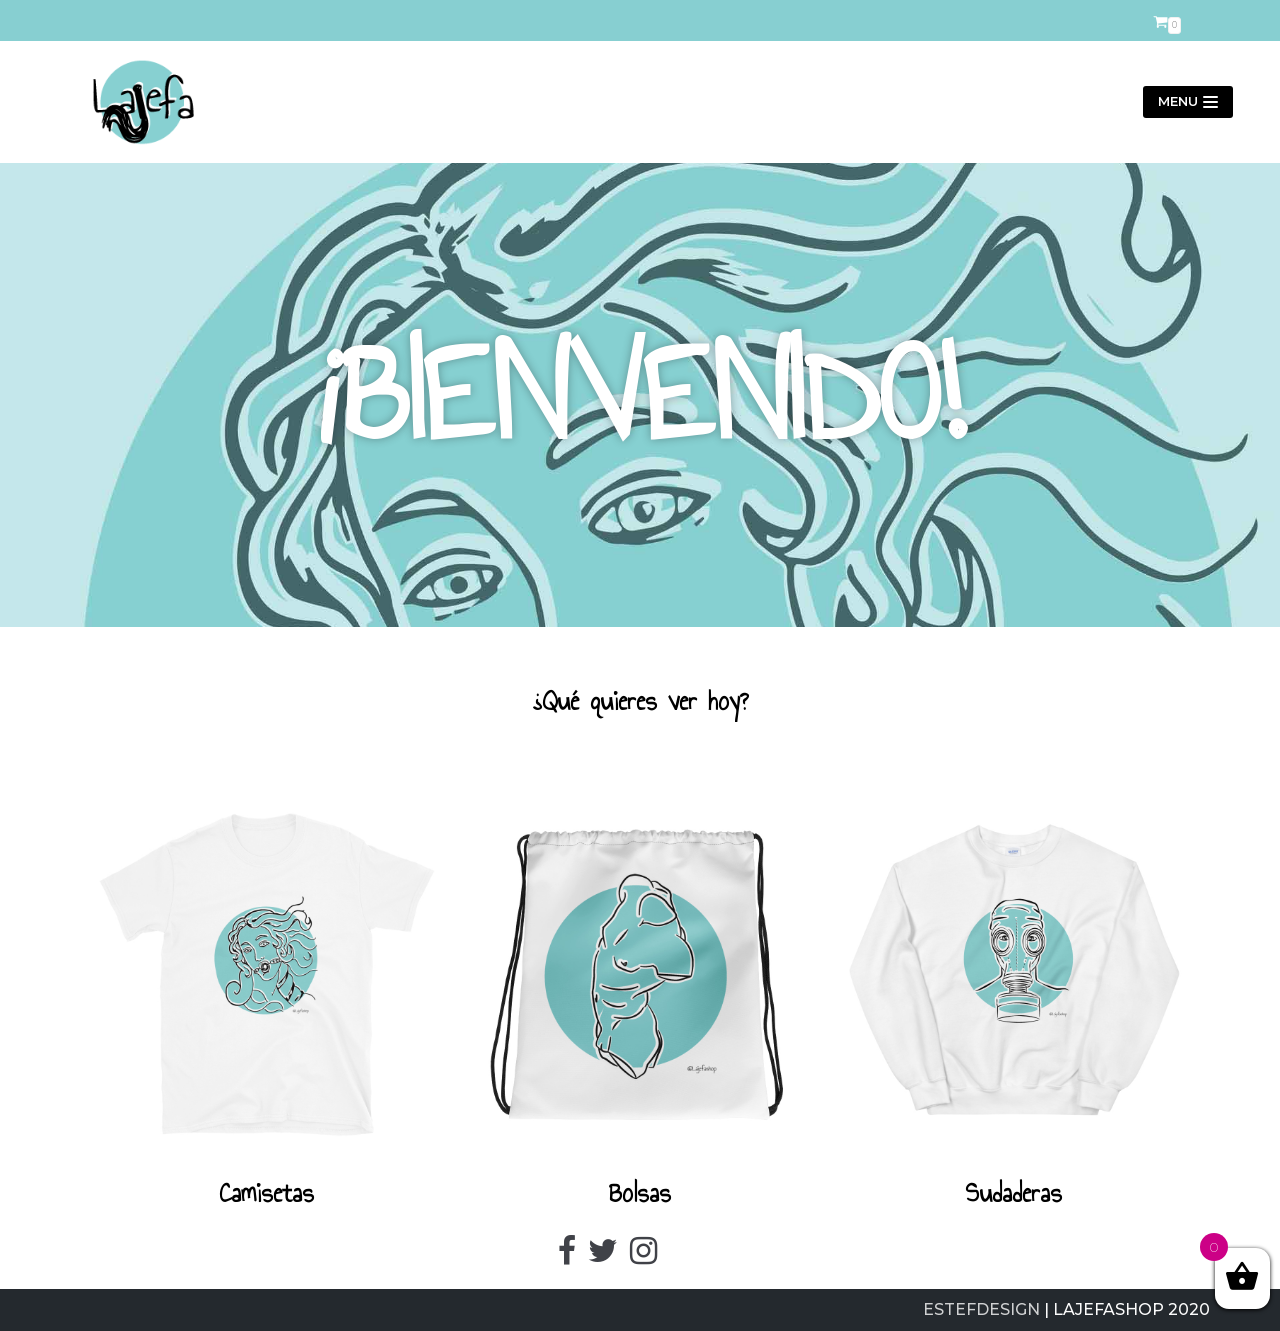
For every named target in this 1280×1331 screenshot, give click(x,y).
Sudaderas (1013, 1193)
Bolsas (640, 1193)
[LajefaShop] (135, 102)
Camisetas (266, 1193)
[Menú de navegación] (1188, 102)
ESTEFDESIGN (981, 1309)
